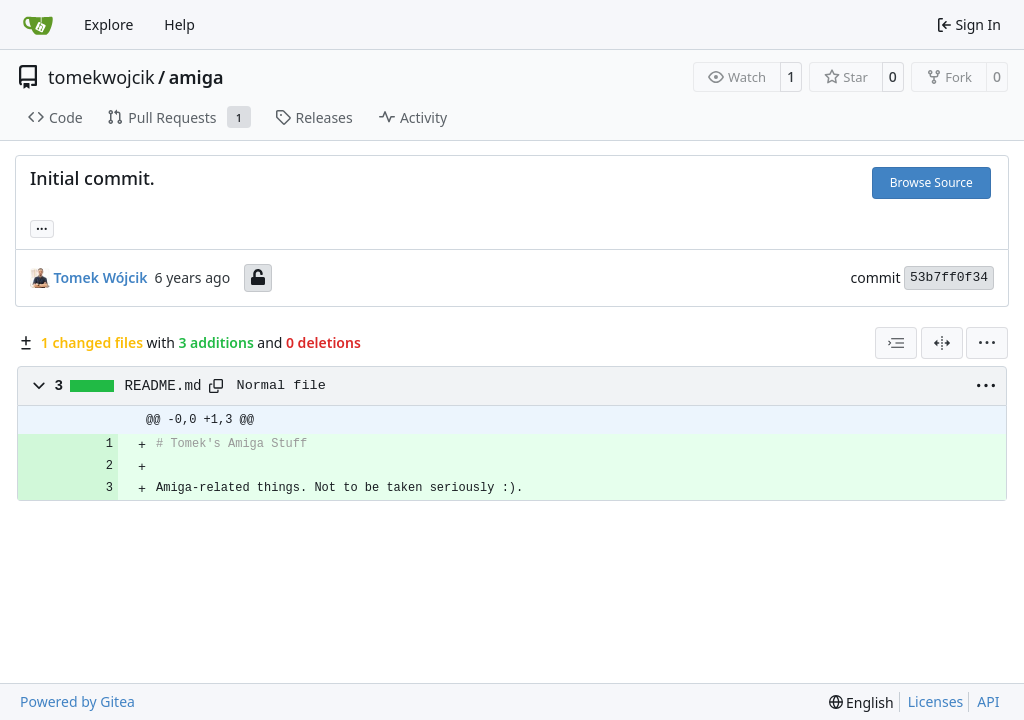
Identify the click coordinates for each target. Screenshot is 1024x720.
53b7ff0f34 (949, 277)
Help (179, 24)
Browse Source (931, 182)
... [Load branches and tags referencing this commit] (42, 227)
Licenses (936, 701)
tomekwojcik (101, 77)
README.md (163, 386)
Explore (108, 24)
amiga (196, 77)
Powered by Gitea (77, 701)
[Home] (38, 25)
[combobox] (896, 343)
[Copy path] (216, 386)
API (988, 701)
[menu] (987, 343)
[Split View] (942, 343)
